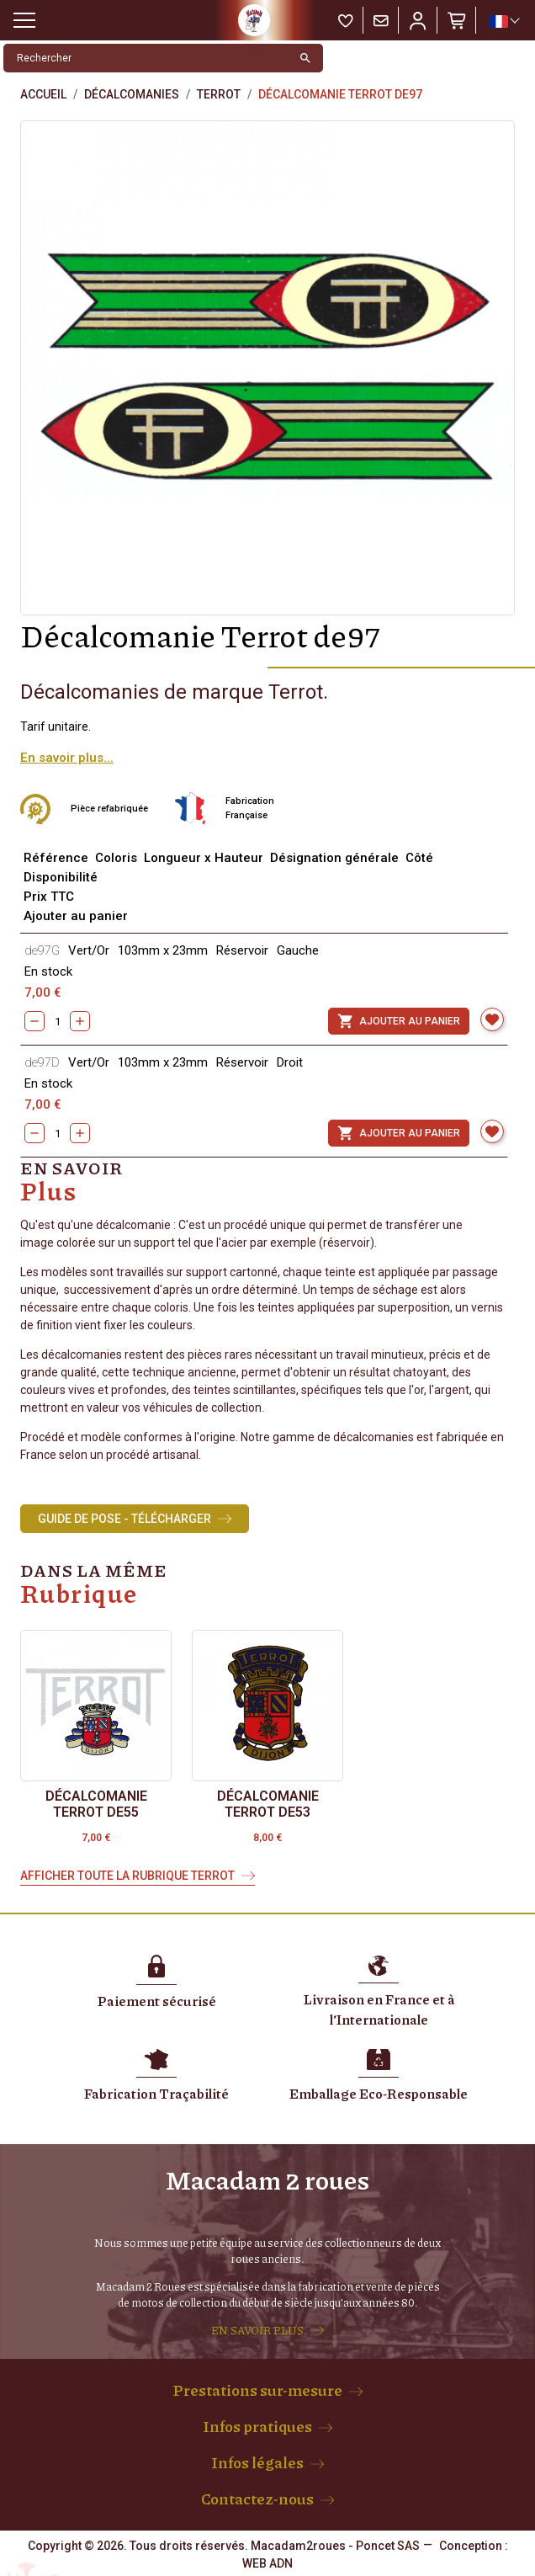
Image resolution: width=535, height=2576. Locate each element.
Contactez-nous (257, 2498)
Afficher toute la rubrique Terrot (127, 1875)
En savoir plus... (67, 757)
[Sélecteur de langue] (504, 21)
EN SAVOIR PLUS (257, 2330)
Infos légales (257, 2462)
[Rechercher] (146, 58)
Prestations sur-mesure (257, 2390)
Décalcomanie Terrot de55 (96, 1804)
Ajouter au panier (398, 1021)
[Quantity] (57, 1021)
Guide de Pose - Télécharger (124, 1518)
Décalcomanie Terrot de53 (268, 1804)
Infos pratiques (257, 2426)
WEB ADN (267, 2563)
